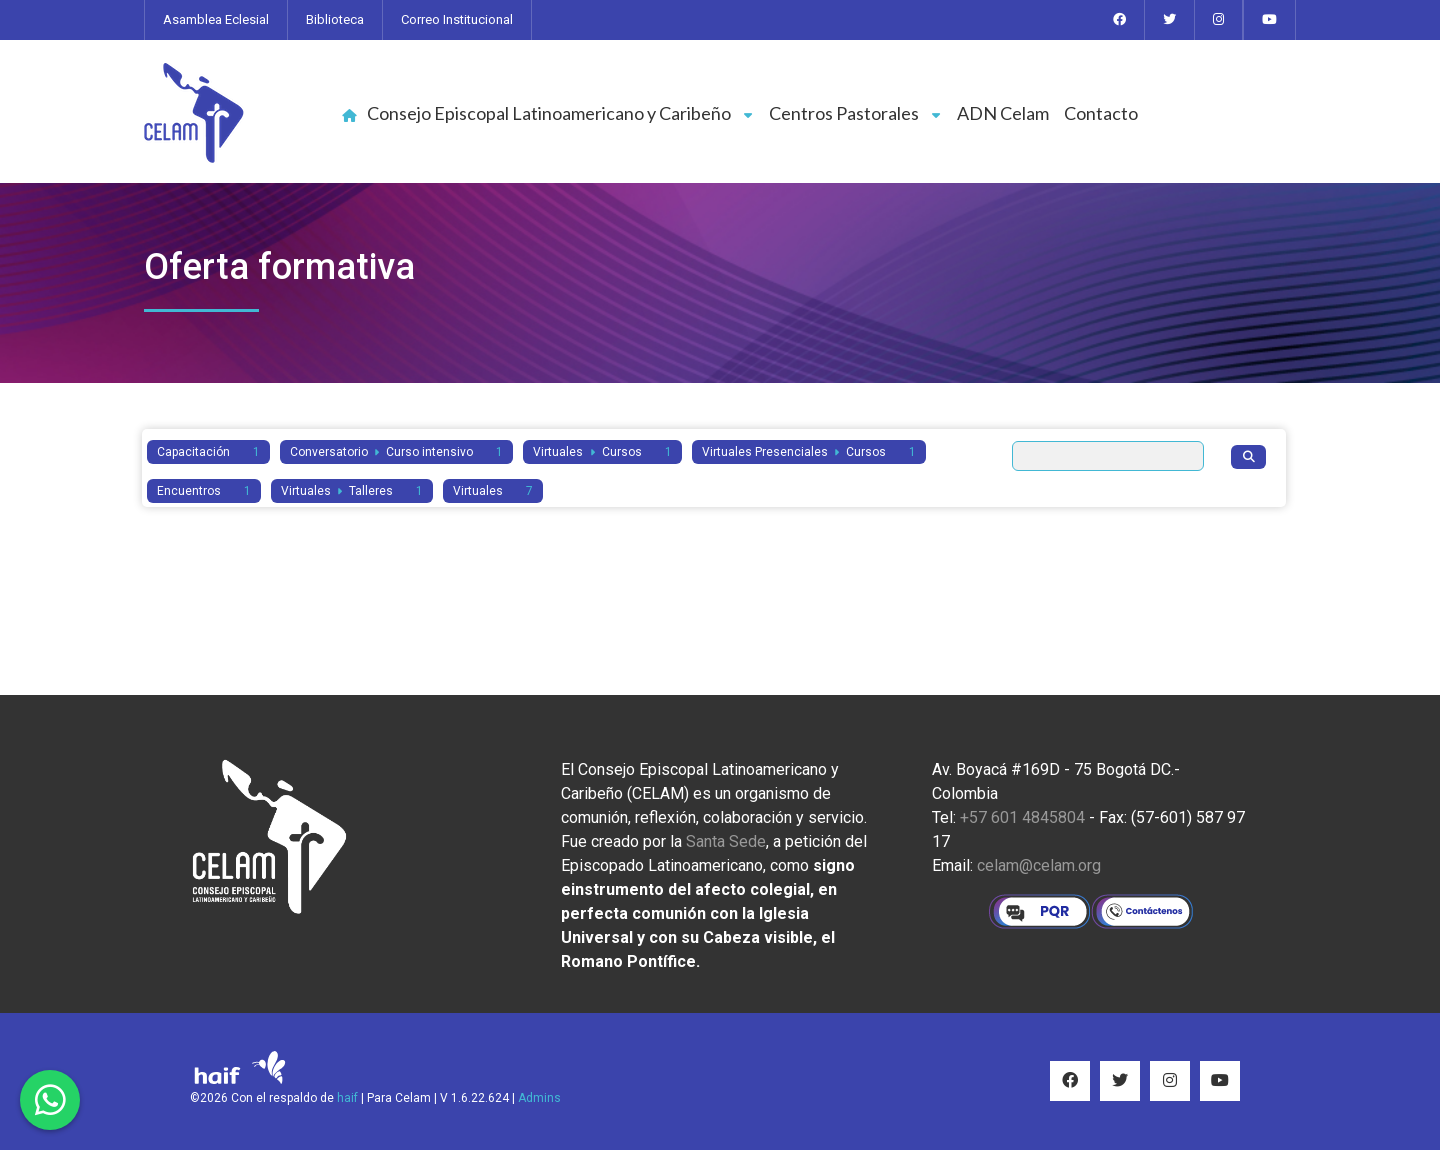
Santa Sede (726, 841)
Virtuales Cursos (602, 452)
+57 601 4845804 (1022, 817)
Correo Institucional (457, 19)
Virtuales (493, 491)
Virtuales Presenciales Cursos (809, 452)
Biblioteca (335, 19)
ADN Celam (1003, 113)
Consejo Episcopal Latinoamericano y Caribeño (560, 113)
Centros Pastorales (855, 113)
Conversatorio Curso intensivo (397, 452)
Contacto (1101, 113)
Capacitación (208, 452)
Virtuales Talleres (352, 491)
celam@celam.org (1039, 865)
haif (347, 1098)
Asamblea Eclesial (216, 19)
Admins (539, 1098)
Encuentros (204, 491)
